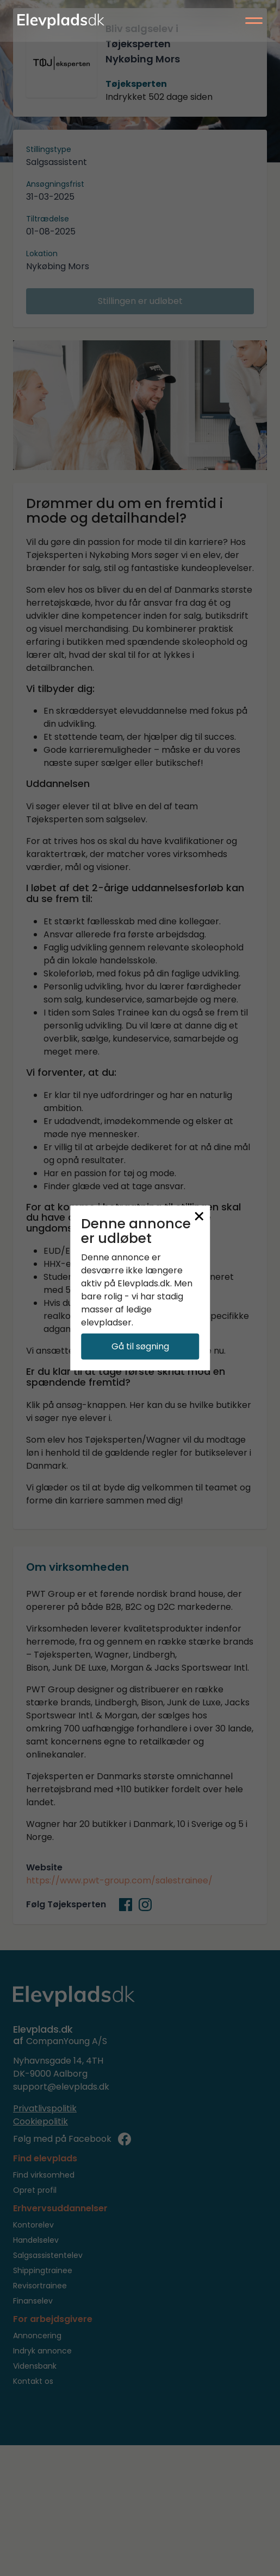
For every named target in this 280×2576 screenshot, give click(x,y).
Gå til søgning (140, 1346)
